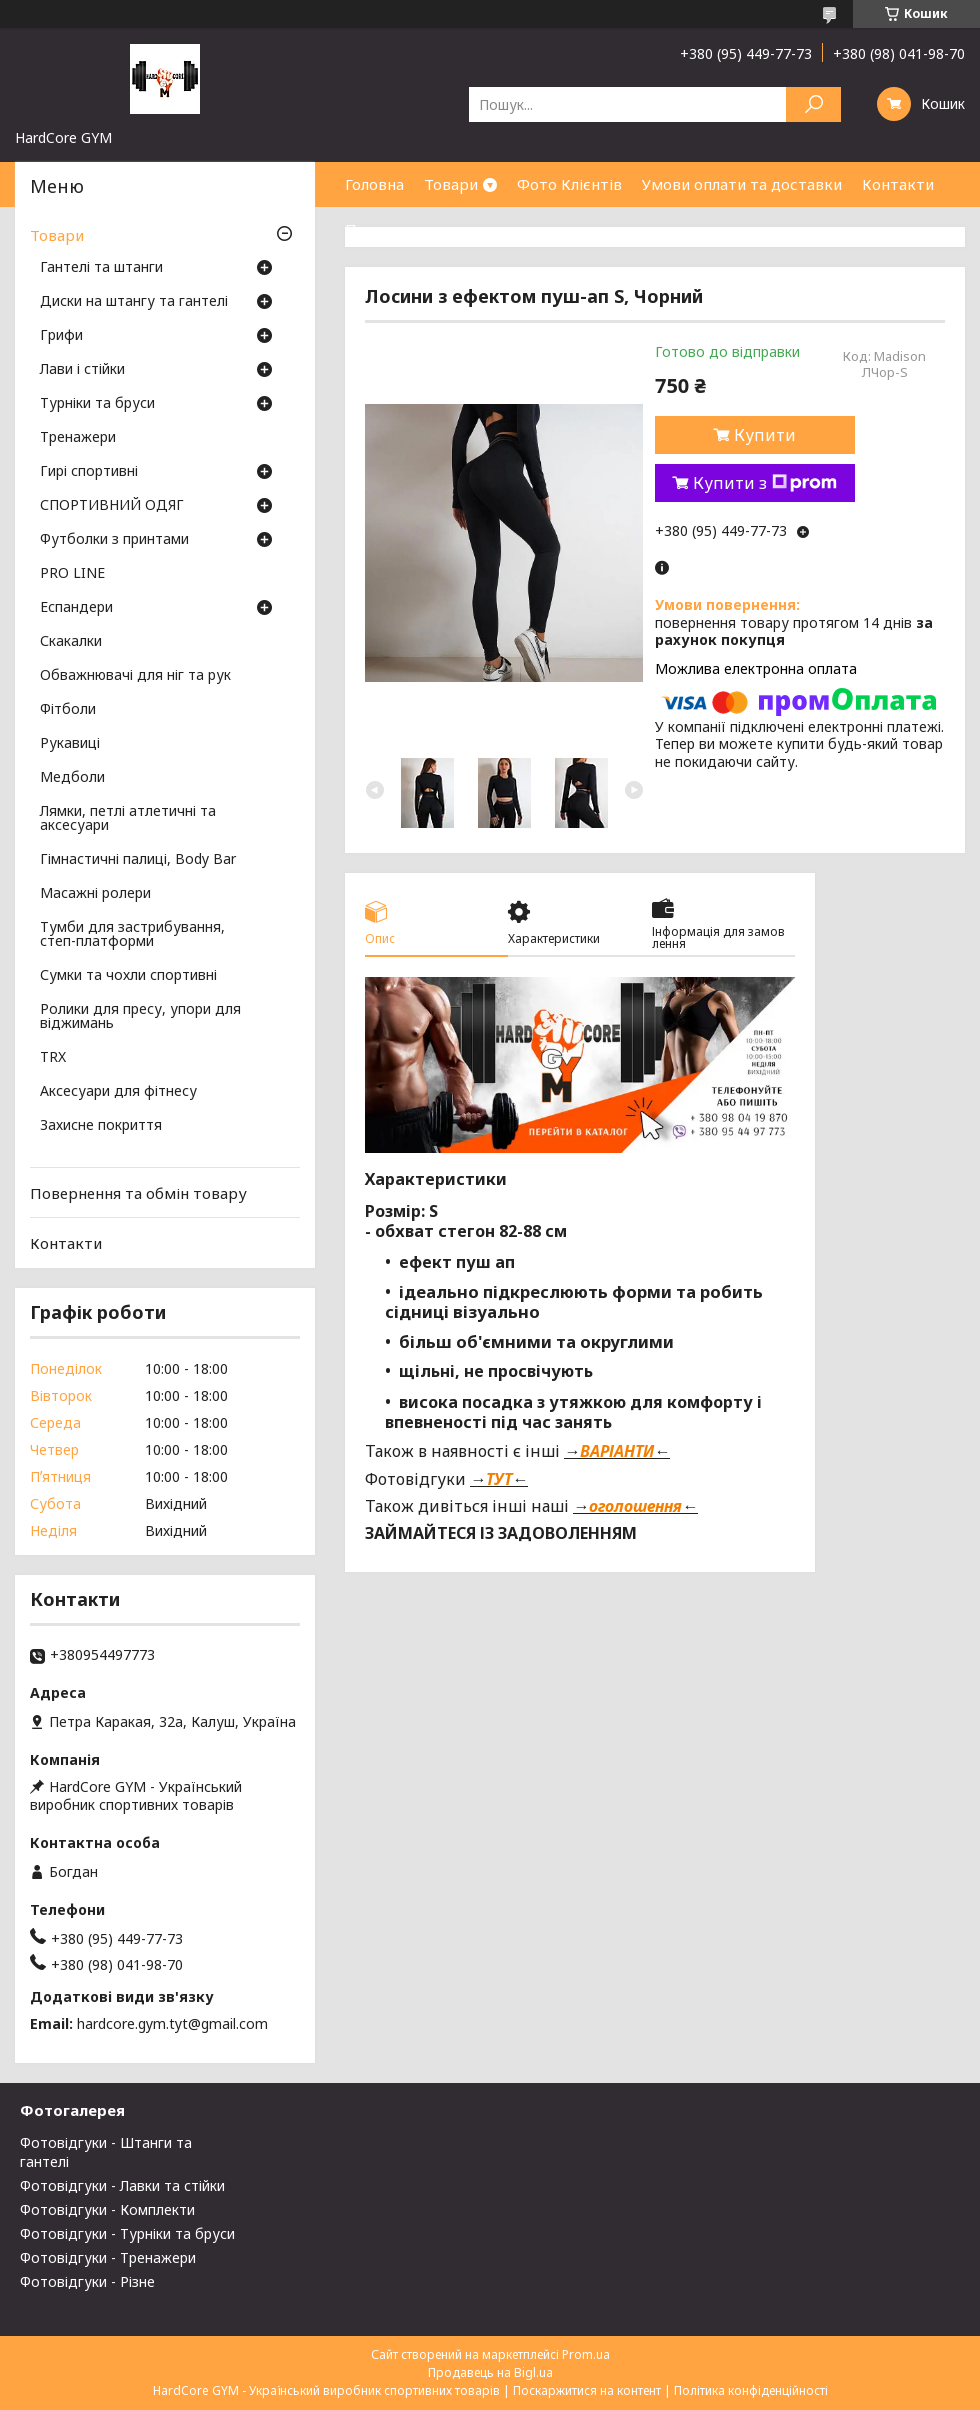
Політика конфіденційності (751, 2390)
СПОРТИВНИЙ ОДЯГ (112, 506)
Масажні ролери (95, 894)
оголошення (635, 1506)
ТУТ (499, 1479)
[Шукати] (813, 104)
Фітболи (68, 710)
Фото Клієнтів (569, 184)
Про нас (375, 229)
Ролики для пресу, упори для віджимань (140, 1017)
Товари (451, 184)
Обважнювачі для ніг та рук (135, 676)
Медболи (72, 778)
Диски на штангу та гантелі (134, 302)
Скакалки (71, 642)
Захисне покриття (101, 1126)
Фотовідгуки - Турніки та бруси (127, 2233)
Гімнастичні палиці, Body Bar (138, 860)
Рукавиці (70, 744)
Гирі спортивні (89, 472)
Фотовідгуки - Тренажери (108, 2257)
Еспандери (76, 608)
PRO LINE (72, 574)
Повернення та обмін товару (138, 1193)
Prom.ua (586, 2354)
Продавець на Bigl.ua (490, 2372)
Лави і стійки (82, 370)
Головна (374, 184)
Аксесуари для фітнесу (118, 1092)
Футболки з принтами (114, 540)
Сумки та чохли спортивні (128, 976)
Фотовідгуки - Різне (87, 2281)
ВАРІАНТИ (617, 1451)
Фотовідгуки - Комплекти (107, 2209)
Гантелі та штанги (101, 268)
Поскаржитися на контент (587, 2390)
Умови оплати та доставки (742, 184)
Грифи (61, 336)
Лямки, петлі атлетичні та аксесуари (128, 819)
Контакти (898, 184)
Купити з (765, 483)
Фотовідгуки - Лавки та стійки (122, 2185)
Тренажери (78, 438)
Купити (765, 435)
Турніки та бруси (97, 404)
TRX (53, 1058)
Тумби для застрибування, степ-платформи (132, 935)
